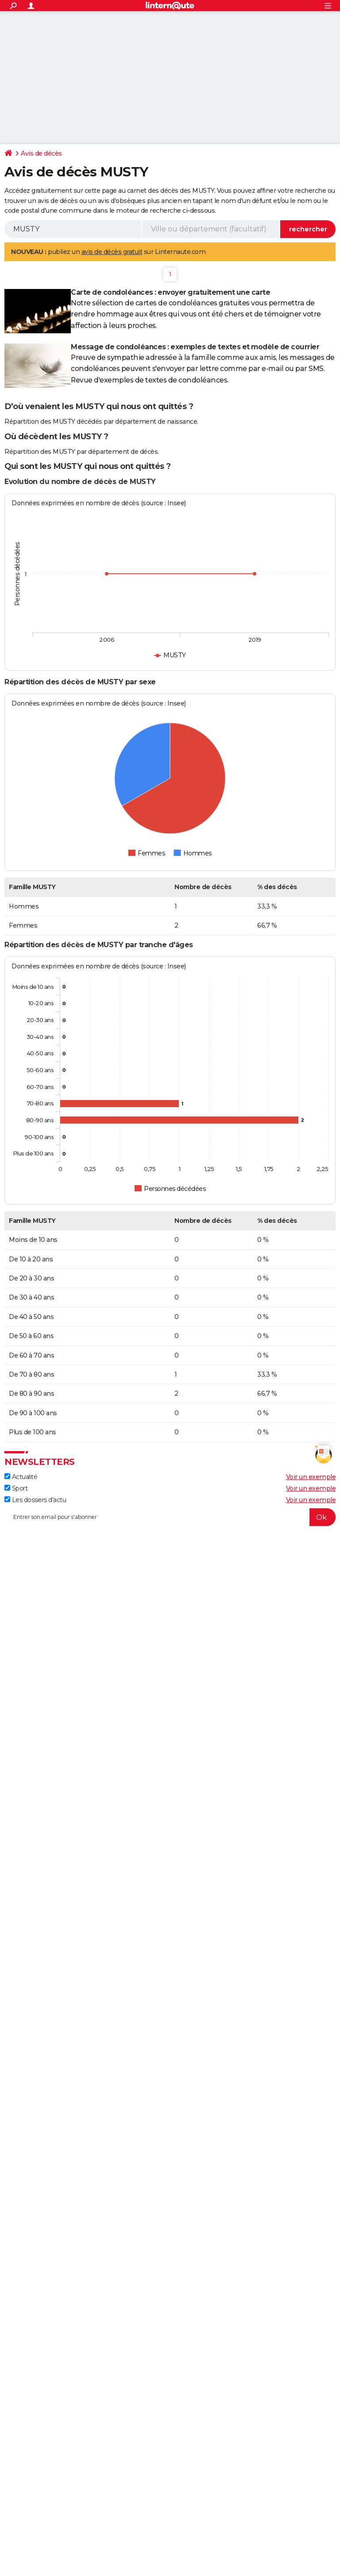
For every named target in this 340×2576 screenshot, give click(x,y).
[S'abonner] (170, 1517)
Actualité (20, 1477)
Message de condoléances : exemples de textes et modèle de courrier (195, 347)
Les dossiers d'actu (35, 1500)
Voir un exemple (311, 1477)
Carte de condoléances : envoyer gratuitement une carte (170, 292)
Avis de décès (41, 153)
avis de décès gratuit (112, 252)
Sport (15, 1488)
